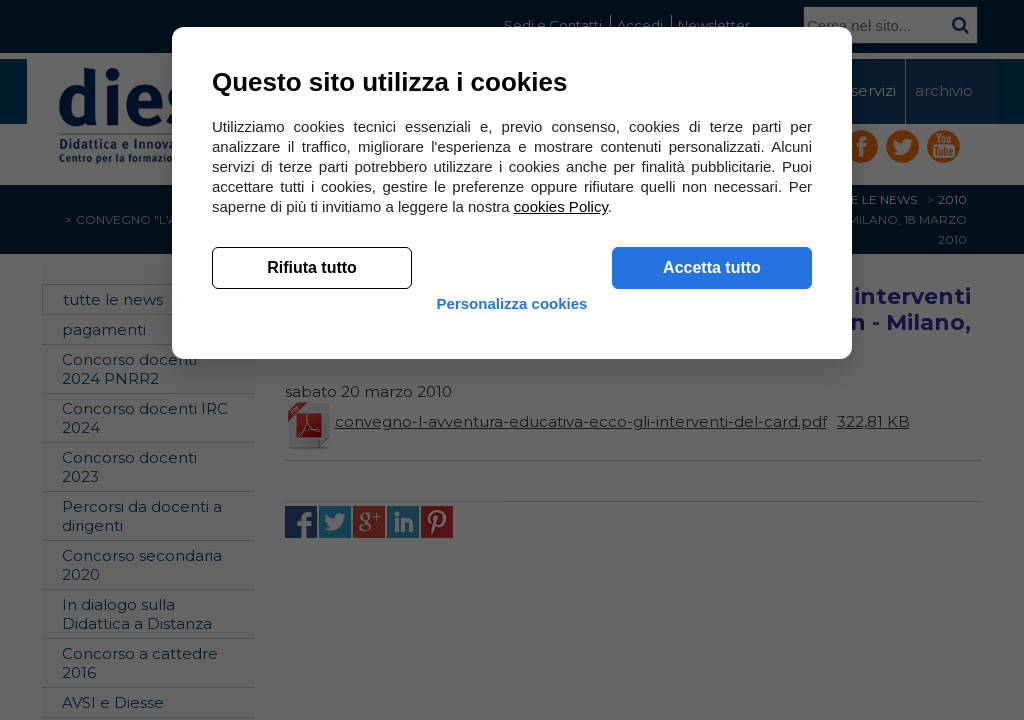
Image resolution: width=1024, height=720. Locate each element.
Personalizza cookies (512, 612)
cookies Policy (561, 499)
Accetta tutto (712, 560)
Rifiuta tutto (312, 560)
